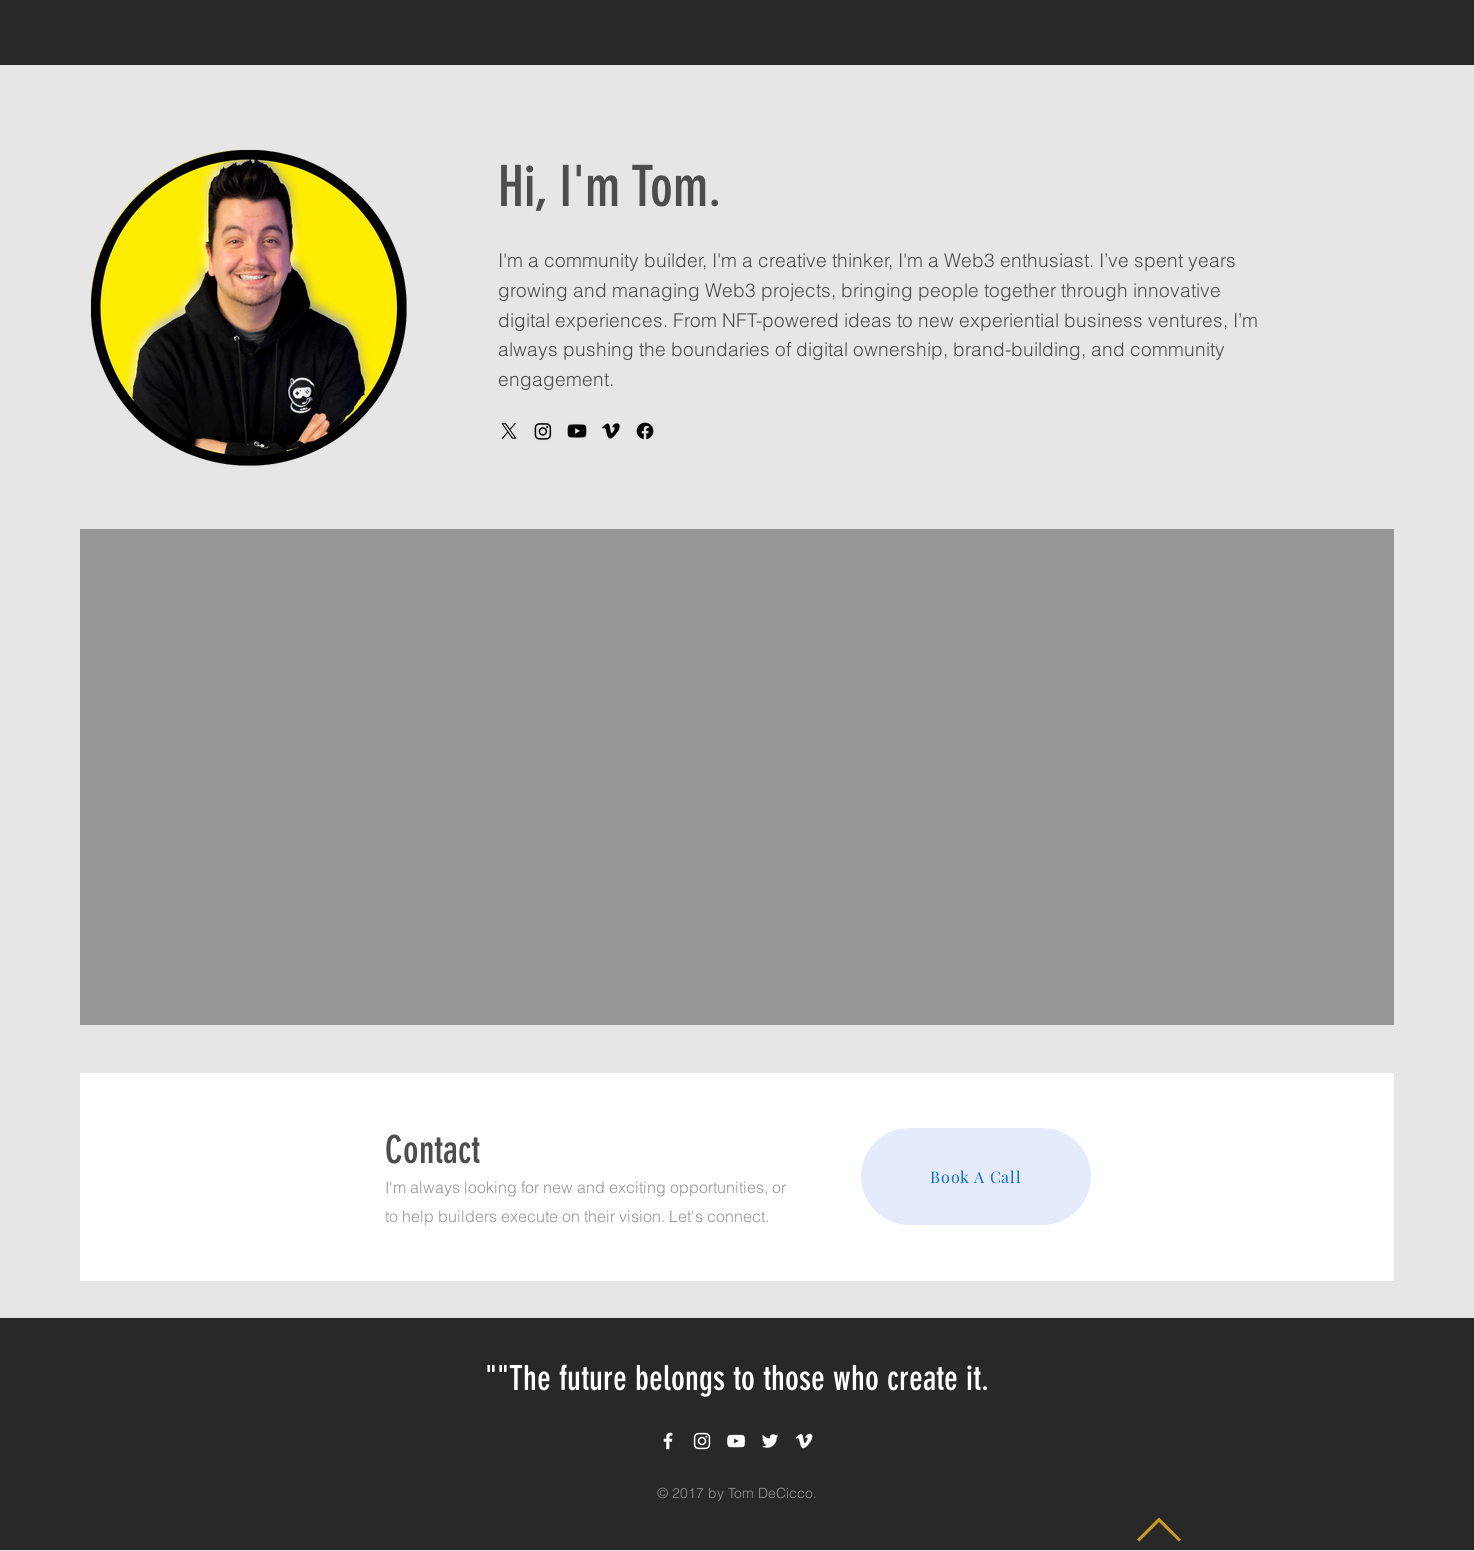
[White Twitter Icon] (770, 1441)
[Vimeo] (611, 431)
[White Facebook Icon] (668, 1441)
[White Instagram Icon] (702, 1441)
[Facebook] (645, 431)
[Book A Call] (976, 1176)
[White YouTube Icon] (736, 1441)
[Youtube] (577, 431)
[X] (509, 431)
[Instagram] (543, 431)
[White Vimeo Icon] (804, 1441)
